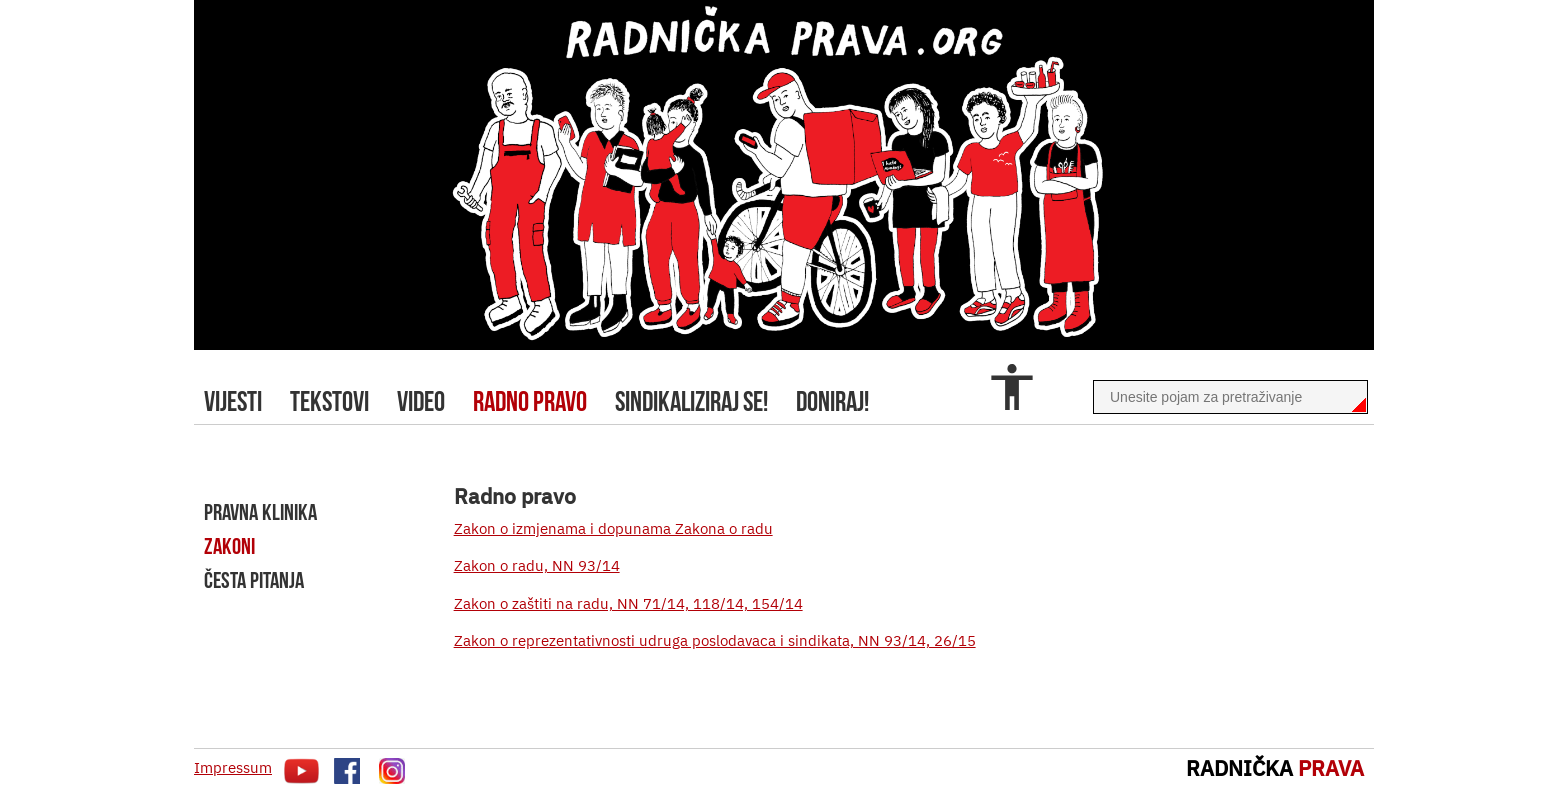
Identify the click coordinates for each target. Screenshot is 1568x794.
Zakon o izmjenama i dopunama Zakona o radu (613, 528)
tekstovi (329, 401)
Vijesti (233, 401)
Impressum (233, 767)
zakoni (229, 546)
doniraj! (832, 401)
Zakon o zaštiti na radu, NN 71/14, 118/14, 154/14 (628, 603)
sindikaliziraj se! (691, 401)
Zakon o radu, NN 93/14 (537, 565)
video (421, 401)
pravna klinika (260, 512)
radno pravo (530, 401)
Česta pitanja (254, 580)
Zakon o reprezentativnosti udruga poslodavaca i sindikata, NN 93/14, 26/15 (715, 640)
